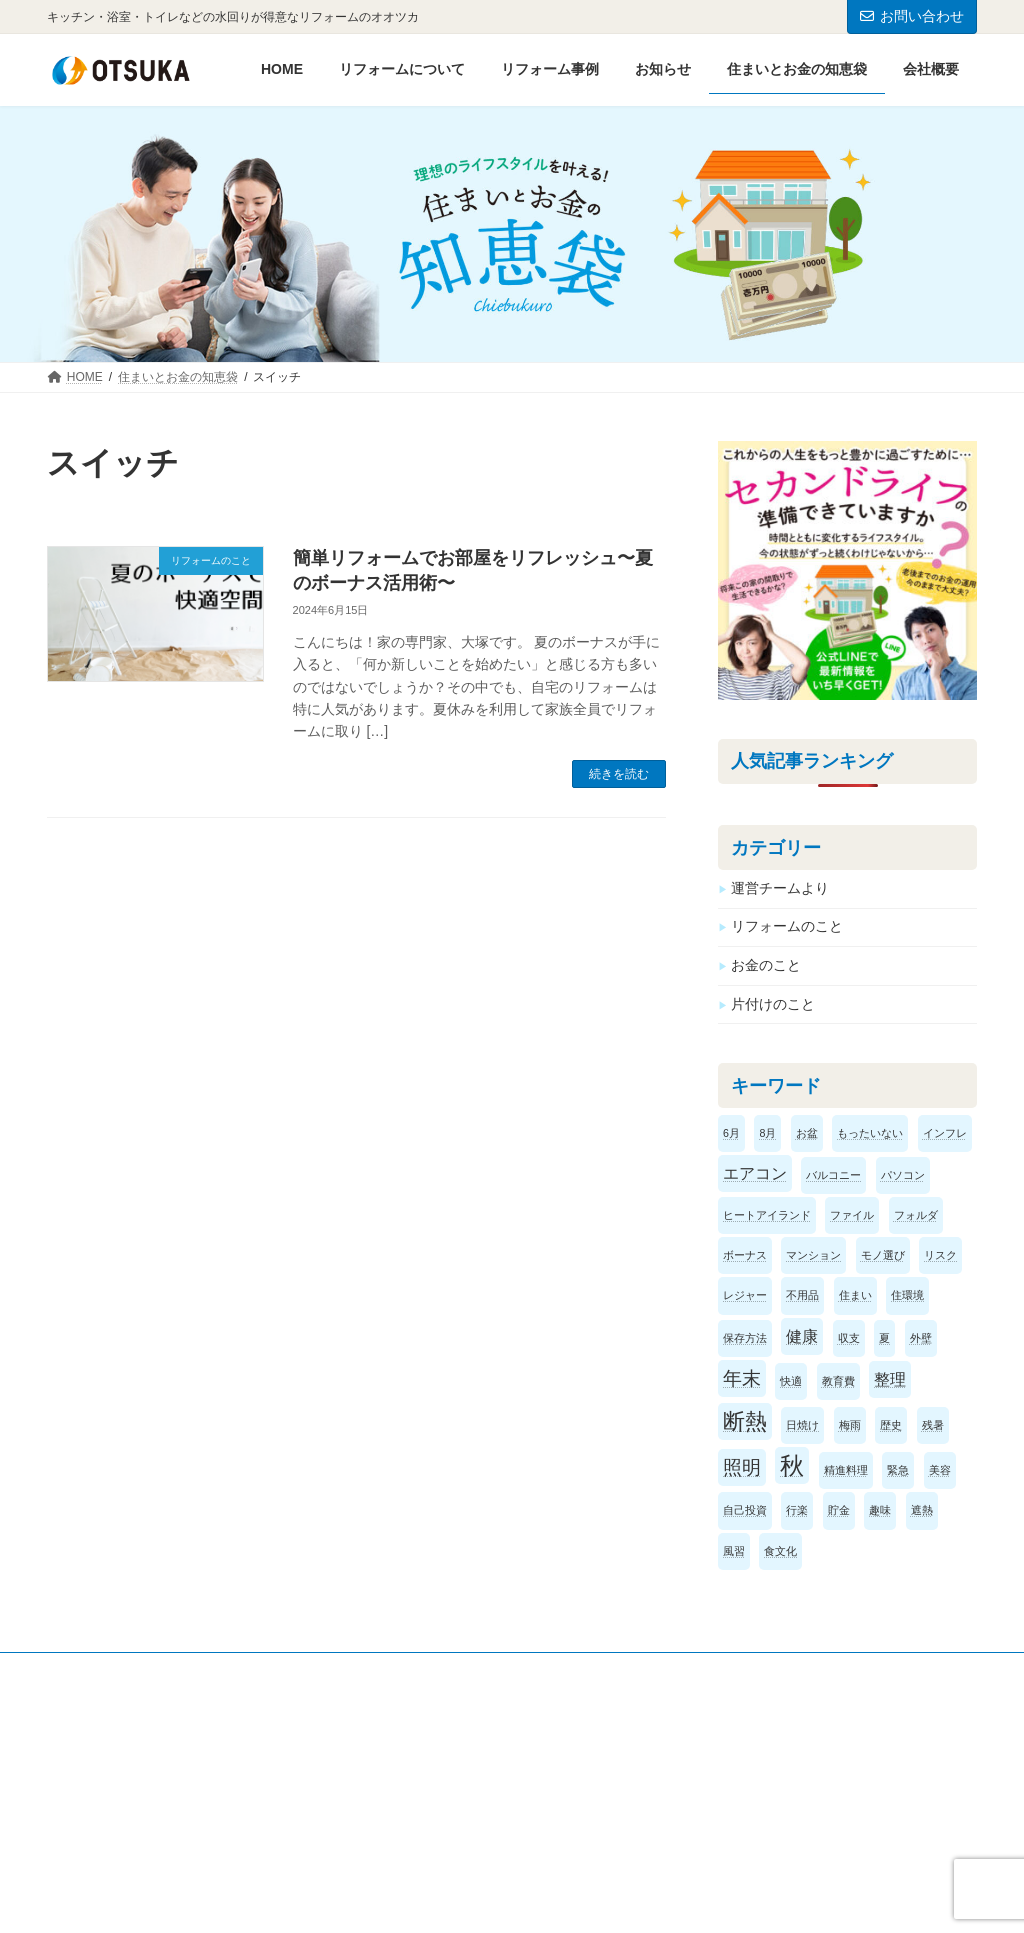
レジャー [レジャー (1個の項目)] (745, 1295)
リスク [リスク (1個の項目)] (940, 1255)
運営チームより (780, 887)
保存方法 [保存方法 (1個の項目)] (745, 1337)
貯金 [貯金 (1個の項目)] (839, 1510)
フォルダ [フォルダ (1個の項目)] (916, 1215)
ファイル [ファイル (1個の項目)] (852, 1215)
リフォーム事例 (596, 1808)
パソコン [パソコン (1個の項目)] (903, 1175)
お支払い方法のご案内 (614, 1841)
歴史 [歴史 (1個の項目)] (891, 1425)
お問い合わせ (912, 16)
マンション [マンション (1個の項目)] (813, 1255)
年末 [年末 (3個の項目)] (742, 1378)
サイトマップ (293, 1671)
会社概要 (338, 1774)
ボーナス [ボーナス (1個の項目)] (745, 1255)
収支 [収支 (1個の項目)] (849, 1337)
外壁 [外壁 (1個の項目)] (921, 1337)
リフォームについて (608, 1774)
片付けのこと (773, 1003)
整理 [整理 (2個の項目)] (890, 1379)
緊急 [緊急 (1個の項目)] (898, 1470)
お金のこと (766, 965)
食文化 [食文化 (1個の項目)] (780, 1550)
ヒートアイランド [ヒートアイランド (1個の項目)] (767, 1215)
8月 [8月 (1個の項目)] (767, 1132)
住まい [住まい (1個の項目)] (855, 1295)
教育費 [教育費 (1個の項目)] (838, 1381)
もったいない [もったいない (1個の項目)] (870, 1132)
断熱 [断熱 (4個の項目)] (745, 1421)
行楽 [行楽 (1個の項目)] (797, 1510)
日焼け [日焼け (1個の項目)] (802, 1425)
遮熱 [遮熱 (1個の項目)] (922, 1510)
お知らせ (338, 1808)
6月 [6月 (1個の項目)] (731, 1132)
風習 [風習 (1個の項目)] (734, 1550)
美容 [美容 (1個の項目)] (940, 1470)
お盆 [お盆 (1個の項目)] (807, 1132)
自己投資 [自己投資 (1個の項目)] (745, 1510)
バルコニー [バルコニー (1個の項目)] (833, 1175)
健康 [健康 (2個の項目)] (802, 1335)
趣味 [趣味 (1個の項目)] (880, 1510)
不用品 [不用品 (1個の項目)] (802, 1295)
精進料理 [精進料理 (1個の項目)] (846, 1470)
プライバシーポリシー (141, 1671)
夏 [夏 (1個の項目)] (884, 1337)
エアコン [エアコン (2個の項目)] (755, 1173)
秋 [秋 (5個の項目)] (792, 1465)
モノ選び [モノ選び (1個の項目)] (883, 1255)
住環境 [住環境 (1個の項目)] (907, 1295)
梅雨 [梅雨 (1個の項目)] (850, 1425)
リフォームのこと (787, 926)
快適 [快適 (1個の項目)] (791, 1381)
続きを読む (619, 774)
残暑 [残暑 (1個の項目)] (933, 1425)
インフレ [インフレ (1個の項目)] (945, 1132)
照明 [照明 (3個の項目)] (742, 1467)
